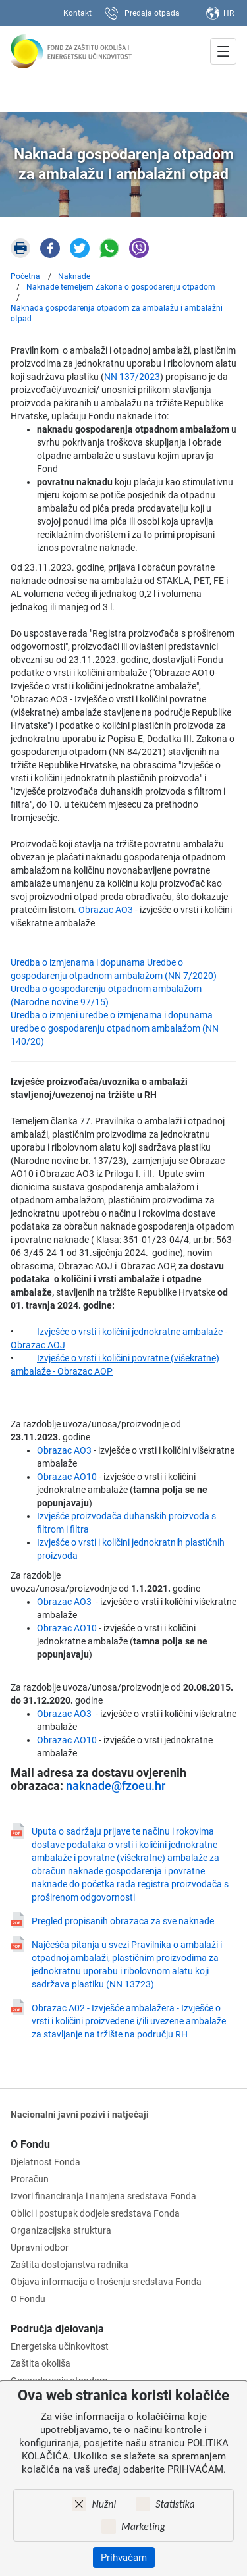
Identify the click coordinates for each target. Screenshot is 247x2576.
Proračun (30, 2179)
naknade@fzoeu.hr (115, 1786)
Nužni (104, 2504)
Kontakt (77, 13)
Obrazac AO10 (67, 1476)
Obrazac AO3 (104, 910)
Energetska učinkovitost (60, 2346)
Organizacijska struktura (61, 2230)
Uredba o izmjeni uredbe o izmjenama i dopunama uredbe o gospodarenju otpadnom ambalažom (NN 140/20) (115, 1028)
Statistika (174, 2504)
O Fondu (30, 2144)
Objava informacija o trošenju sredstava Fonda (106, 2281)
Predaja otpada (152, 13)
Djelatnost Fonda (45, 2162)
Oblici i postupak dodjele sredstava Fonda (95, 2213)
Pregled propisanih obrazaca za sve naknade (123, 1921)
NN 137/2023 (132, 376)
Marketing (143, 2526)
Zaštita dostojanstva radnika (69, 2264)
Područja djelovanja (57, 2329)
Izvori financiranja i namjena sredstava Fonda (103, 2196)
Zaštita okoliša (40, 2363)
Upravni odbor (40, 2247)
